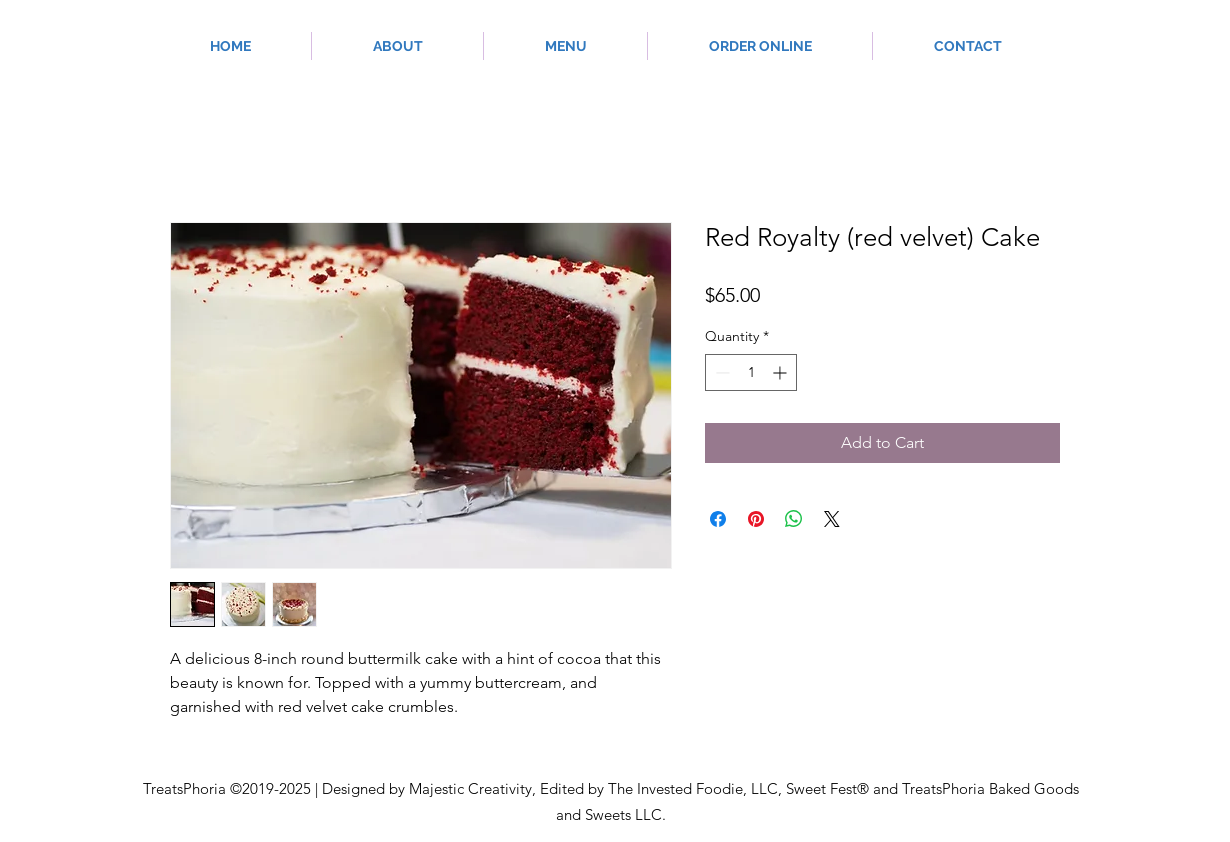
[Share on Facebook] (718, 519)
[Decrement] (720, 372)
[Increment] (781, 372)
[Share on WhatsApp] (794, 519)
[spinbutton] (751, 372)
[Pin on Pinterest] (756, 519)
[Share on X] (832, 519)
